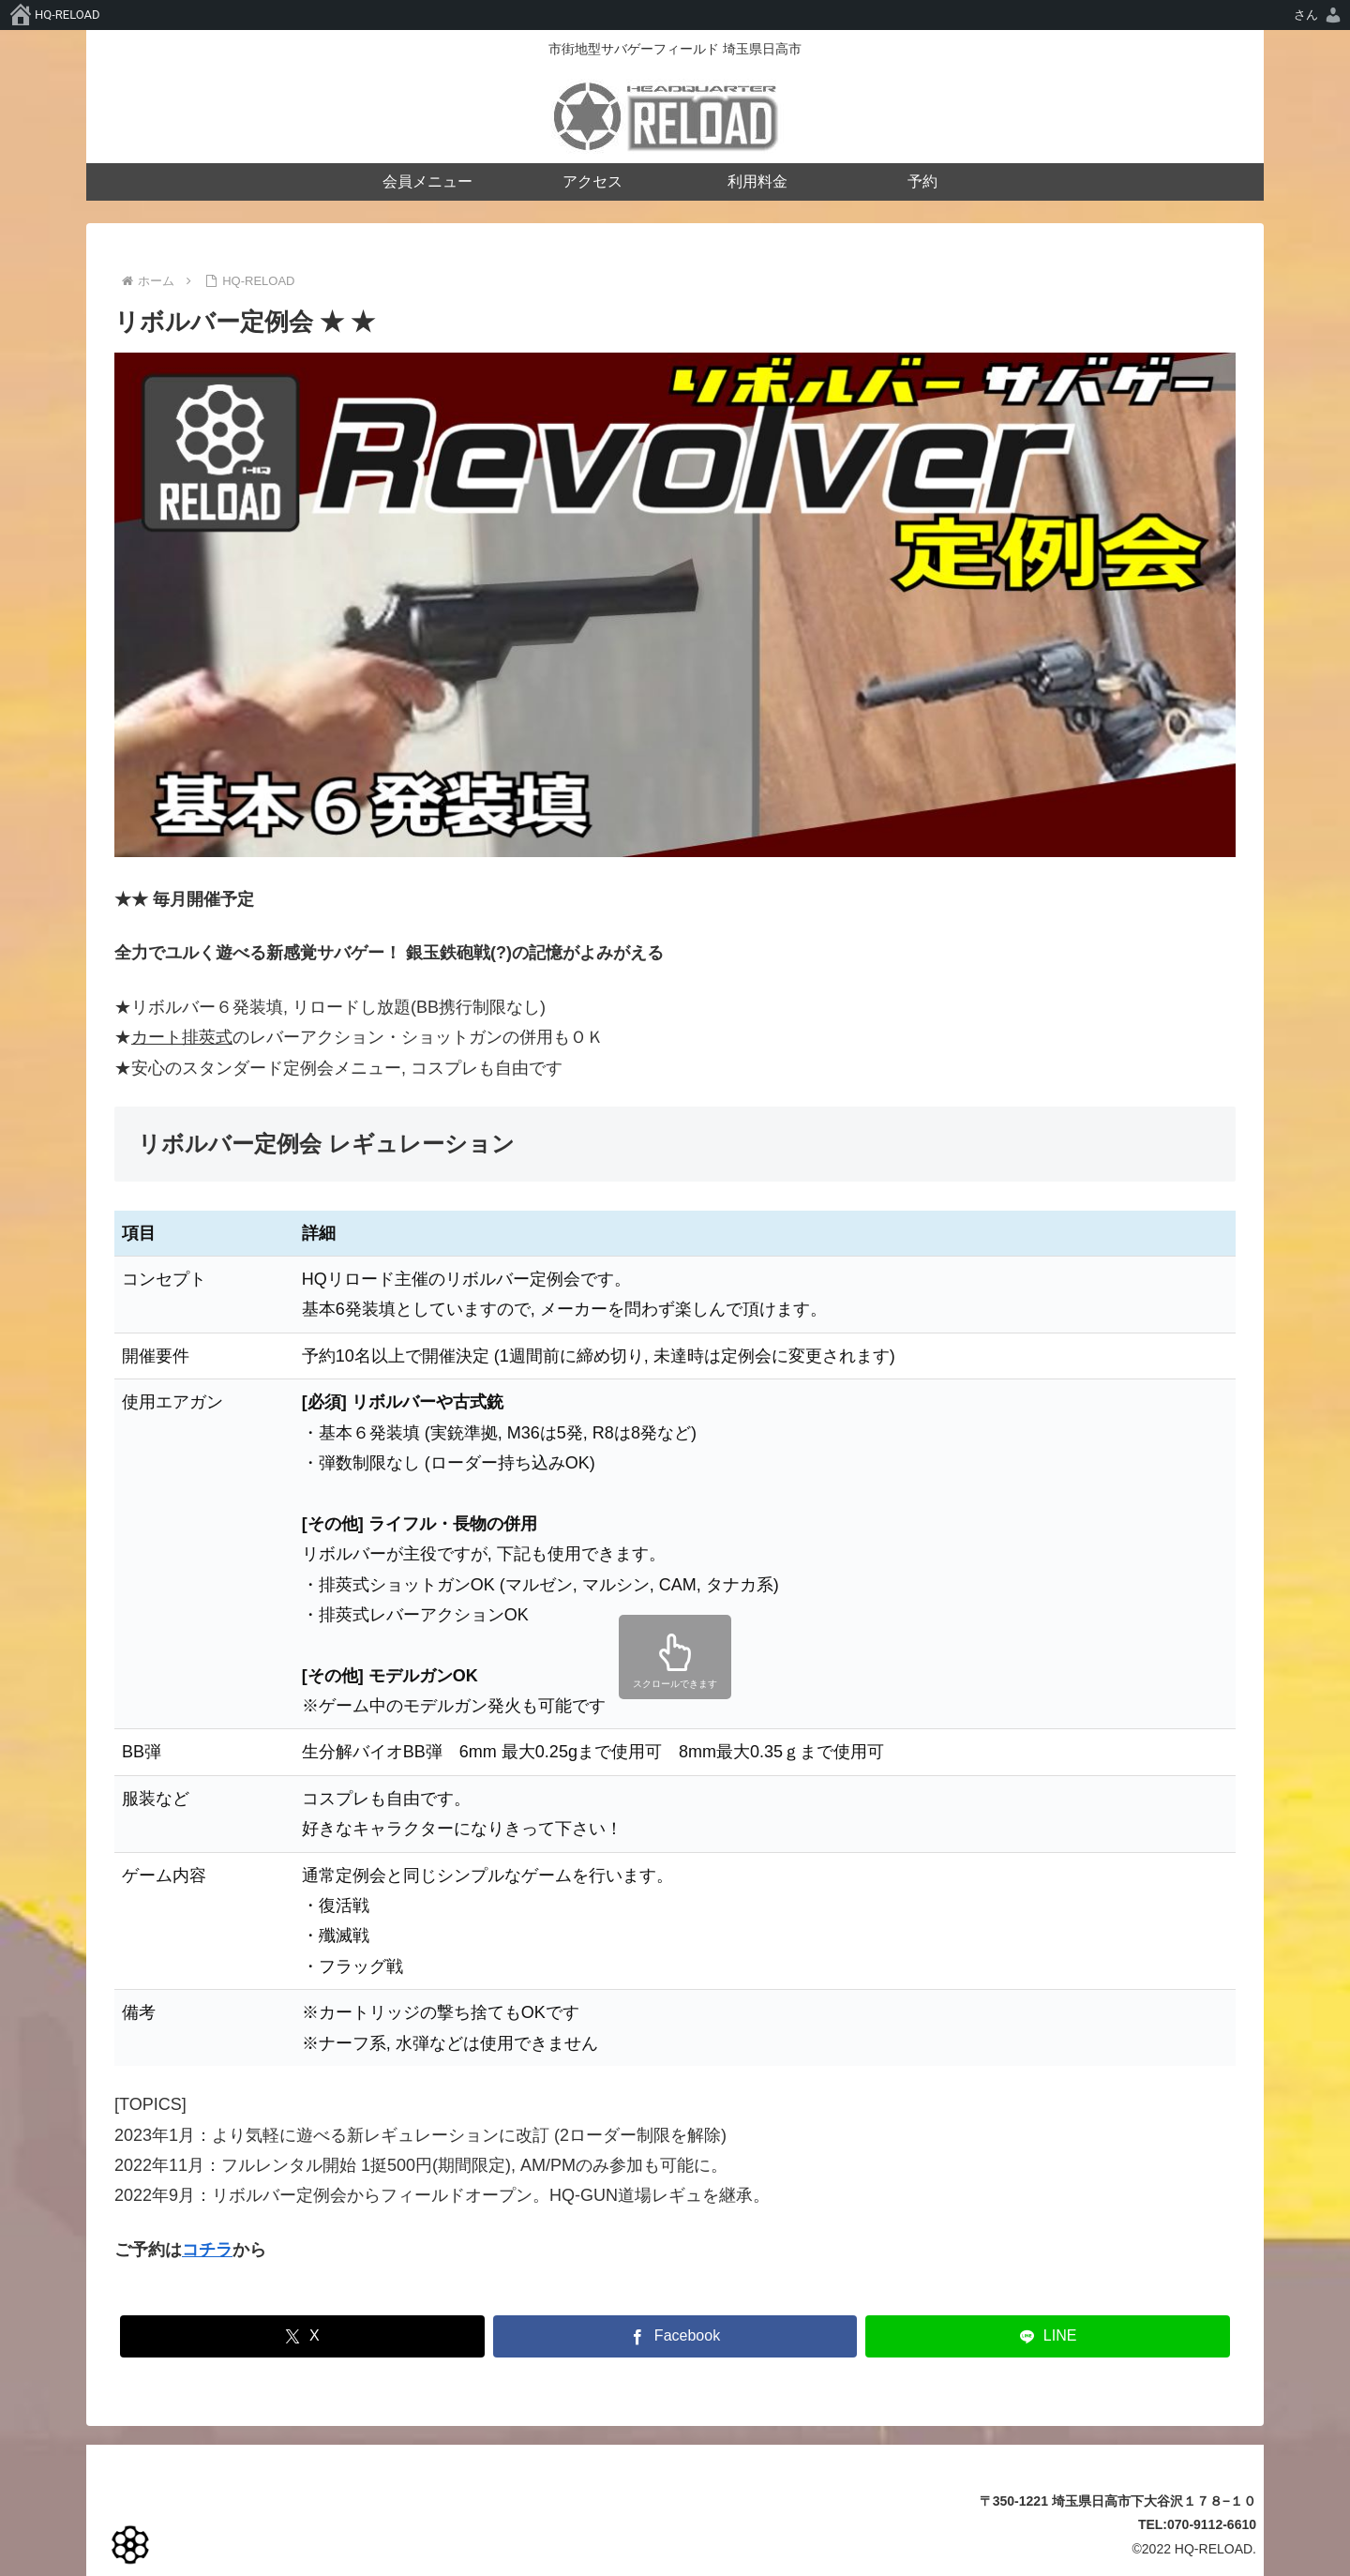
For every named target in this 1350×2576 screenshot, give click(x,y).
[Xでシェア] (302, 2336)
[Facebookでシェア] (675, 2336)
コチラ (207, 2249)
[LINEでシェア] (1047, 2336)
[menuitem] (1318, 15)
